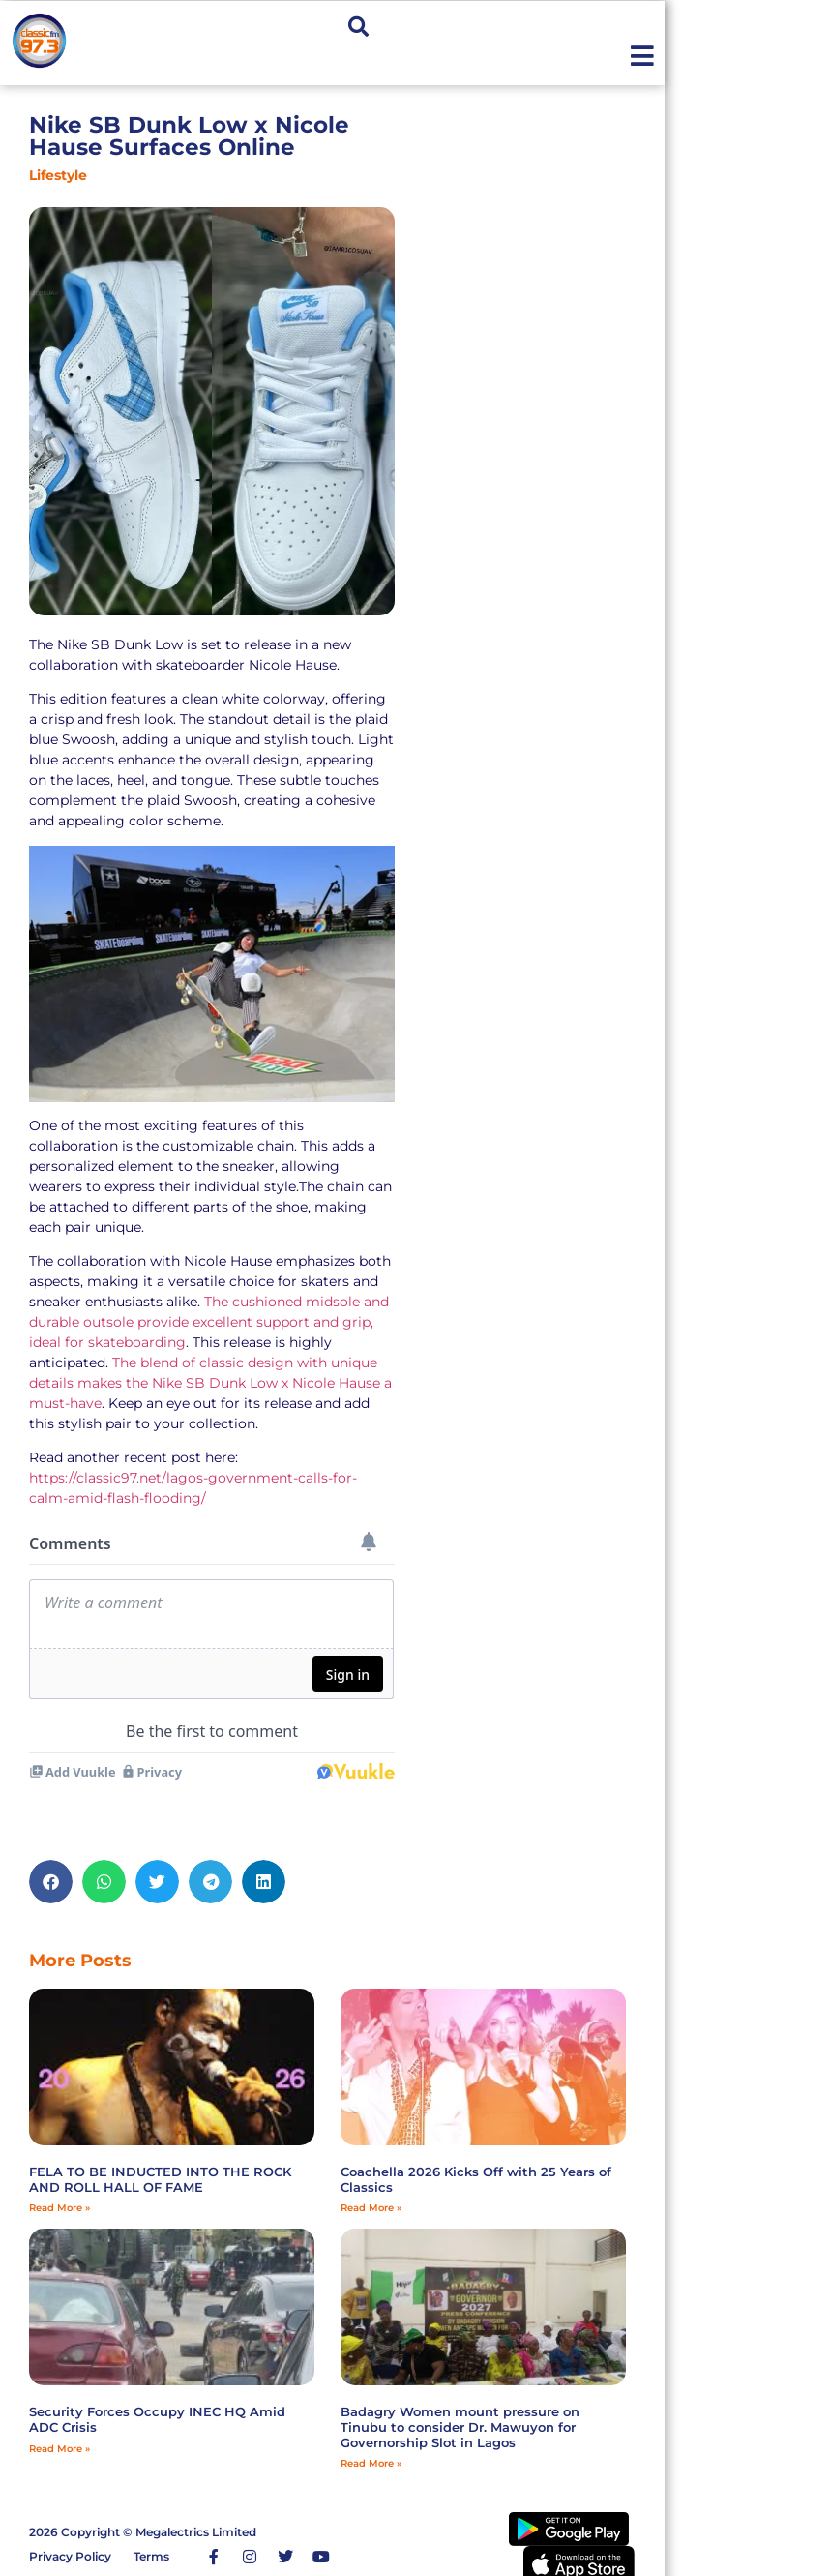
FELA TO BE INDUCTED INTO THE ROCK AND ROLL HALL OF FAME (160, 2179)
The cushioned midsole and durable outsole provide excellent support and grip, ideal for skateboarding (209, 1322)
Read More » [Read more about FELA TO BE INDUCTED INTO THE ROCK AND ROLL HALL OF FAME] (59, 2208)
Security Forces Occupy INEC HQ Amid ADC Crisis (157, 2419)
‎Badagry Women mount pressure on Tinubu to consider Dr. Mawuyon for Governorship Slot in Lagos (460, 2426)
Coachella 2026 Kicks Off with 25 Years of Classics (476, 2179)
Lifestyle (58, 175)
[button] (358, 27)
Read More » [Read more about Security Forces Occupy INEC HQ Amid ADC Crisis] (59, 2448)
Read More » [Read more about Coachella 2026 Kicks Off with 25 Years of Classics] (371, 2208)
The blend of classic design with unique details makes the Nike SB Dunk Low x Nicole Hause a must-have (210, 1383)
